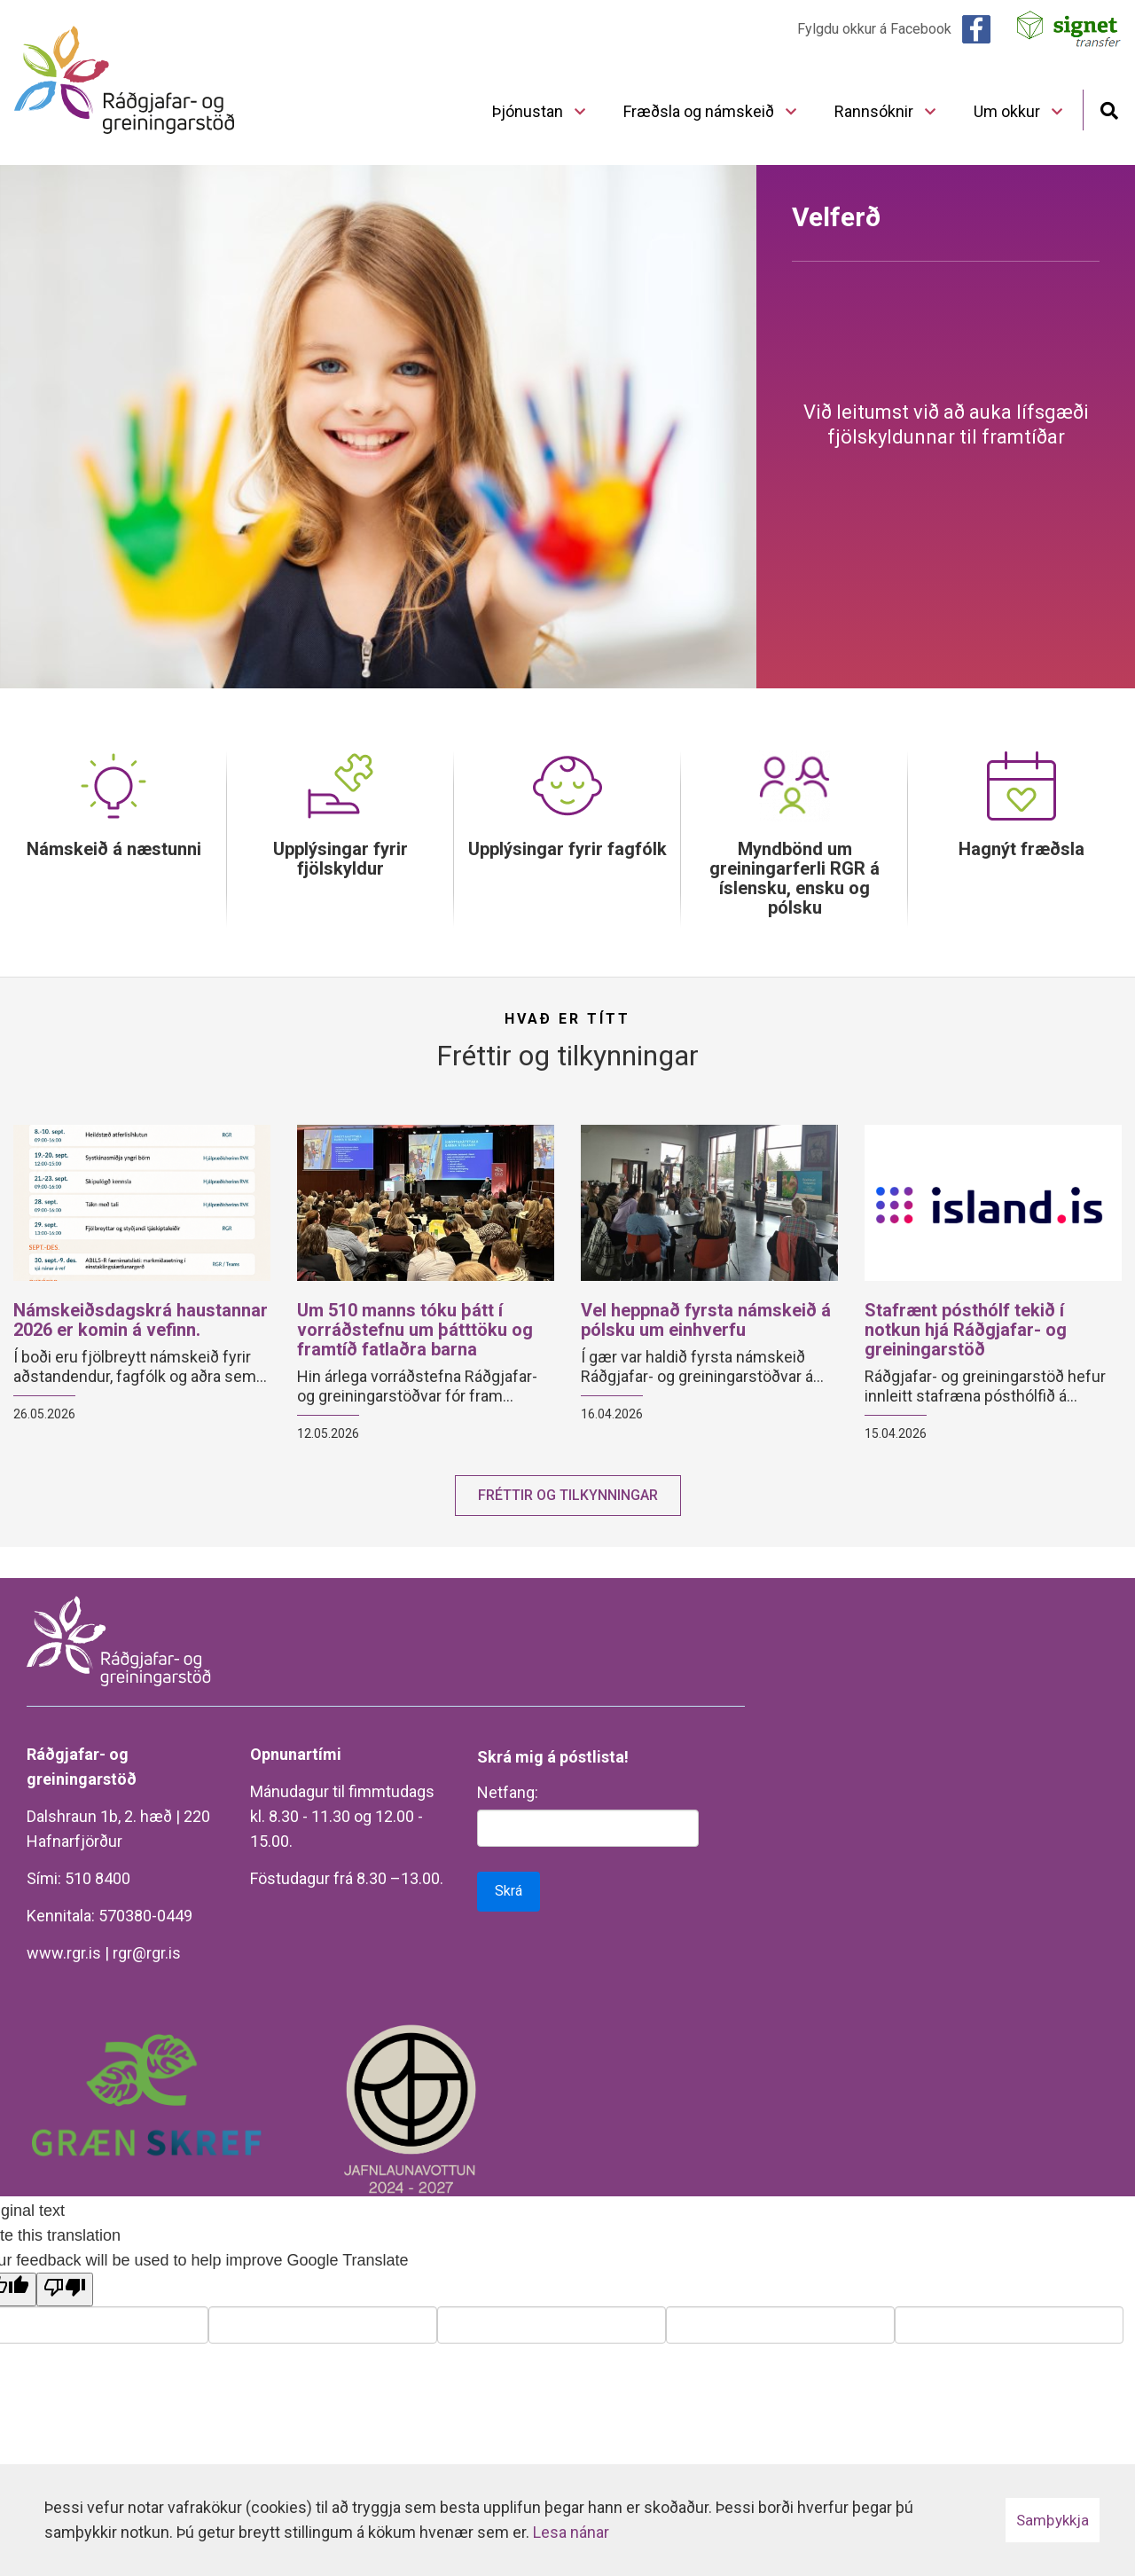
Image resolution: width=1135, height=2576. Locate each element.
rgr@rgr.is (147, 1953)
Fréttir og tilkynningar (568, 1495)
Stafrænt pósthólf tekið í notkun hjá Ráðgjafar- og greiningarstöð (966, 1330)
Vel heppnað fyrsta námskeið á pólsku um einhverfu (706, 1320)
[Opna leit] (1109, 108)
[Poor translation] (64, 2289)
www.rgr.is (64, 1953)
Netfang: (507, 1792)
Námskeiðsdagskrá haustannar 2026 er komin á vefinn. (140, 1320)
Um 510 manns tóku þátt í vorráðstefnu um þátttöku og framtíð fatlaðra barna (415, 1330)
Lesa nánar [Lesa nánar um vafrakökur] (571, 2532)
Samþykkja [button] (1052, 2520)
